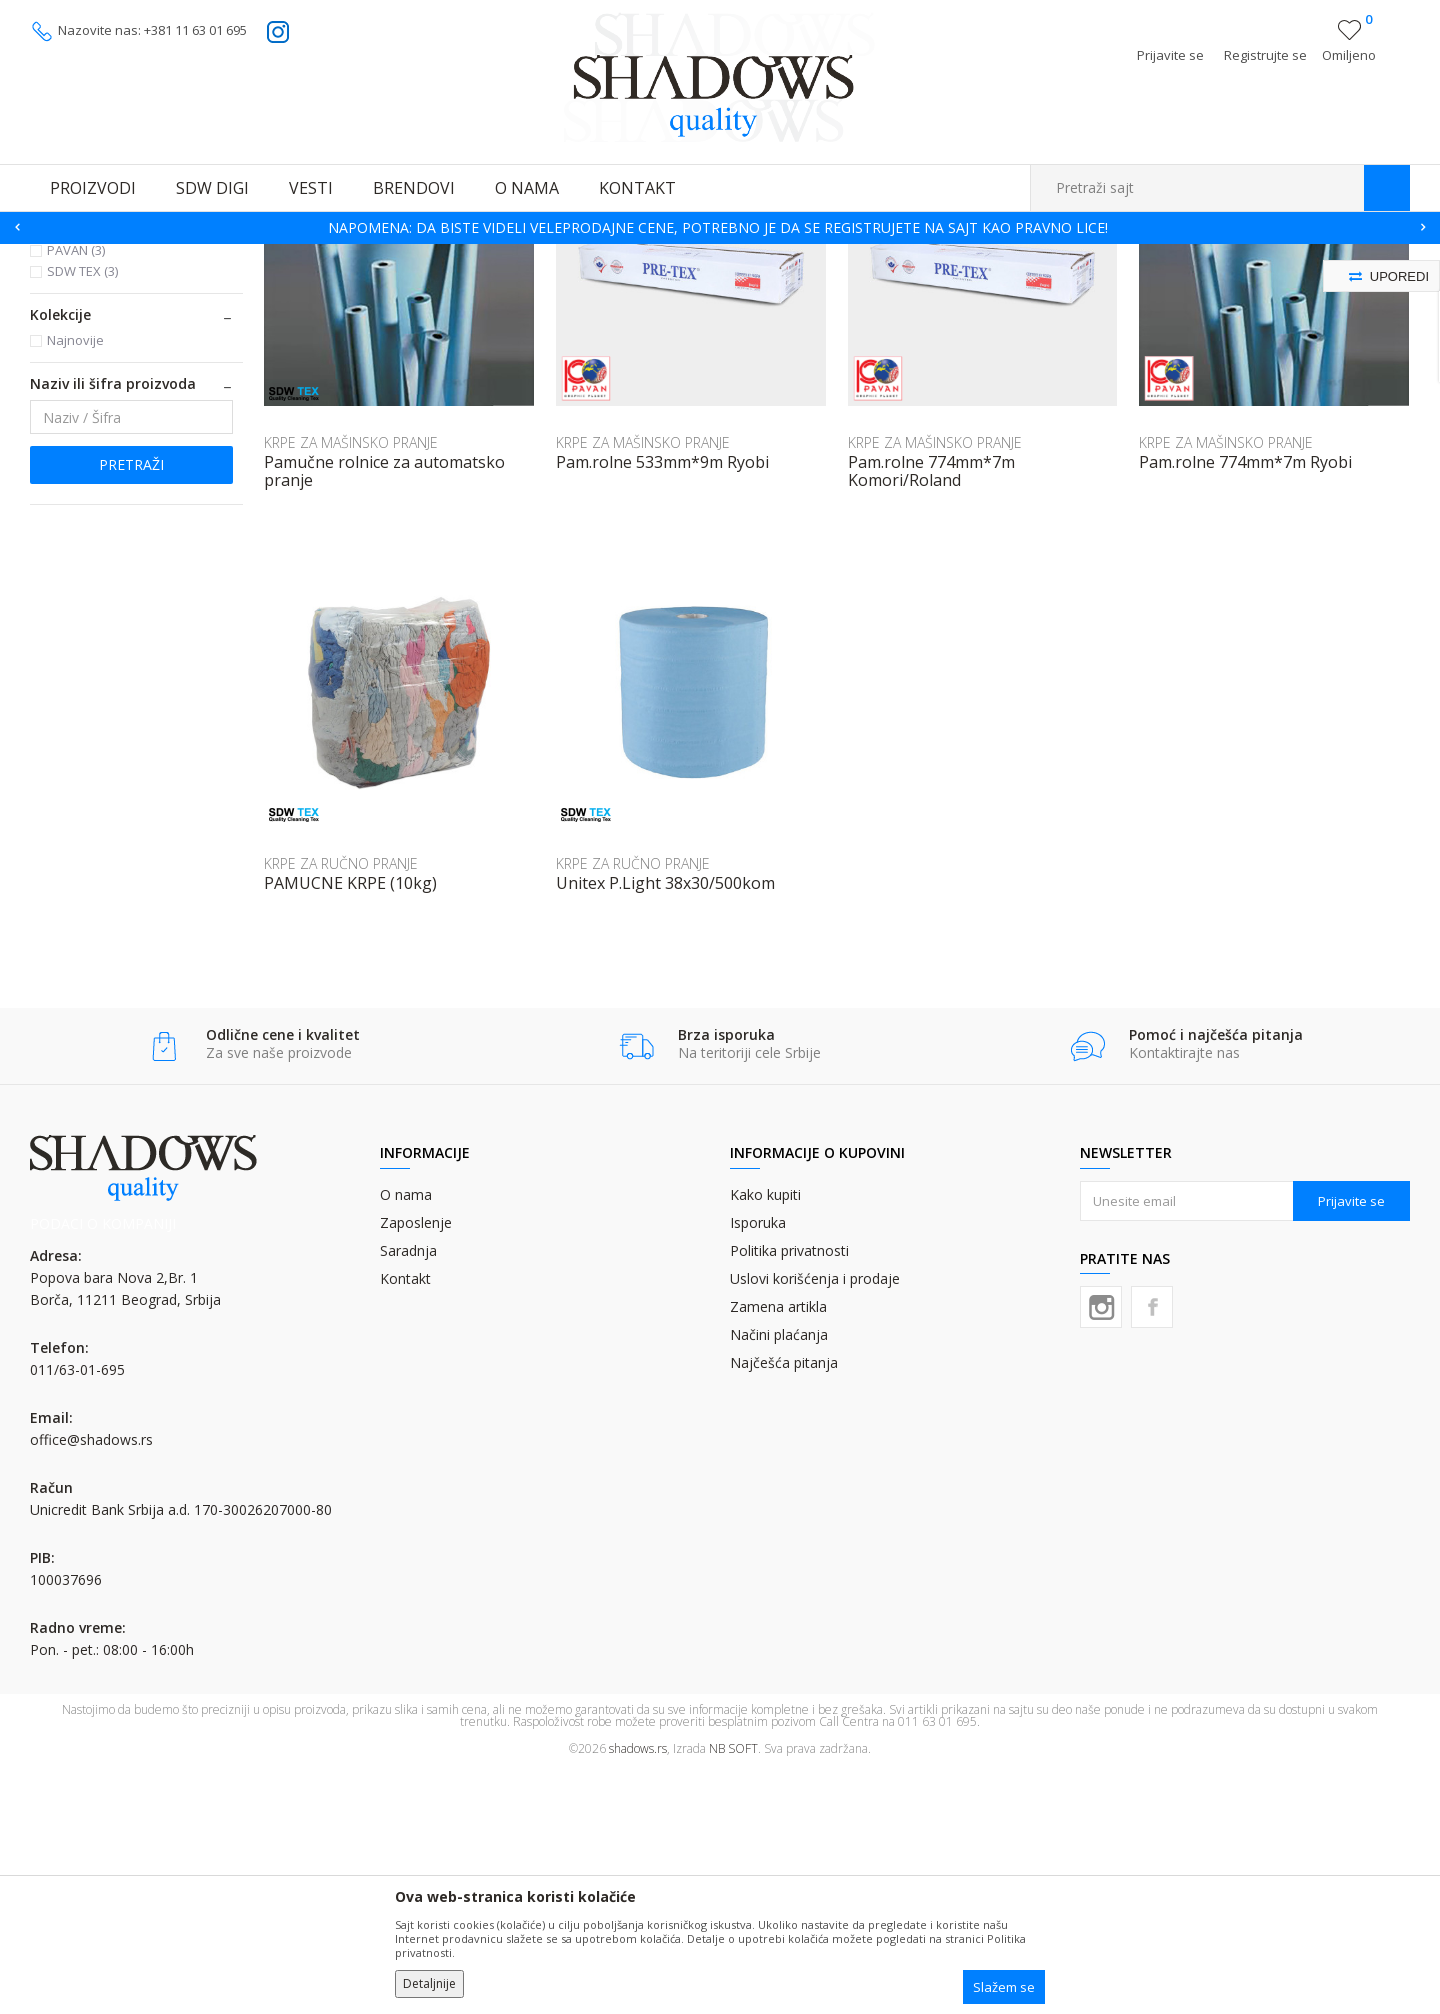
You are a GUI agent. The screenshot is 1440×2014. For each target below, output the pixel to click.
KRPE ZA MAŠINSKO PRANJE (124, 348)
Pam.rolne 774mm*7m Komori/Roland (931, 715)
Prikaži (1197, 286)
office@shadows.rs (91, 1683)
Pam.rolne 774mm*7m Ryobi (1245, 706)
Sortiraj (1001, 286)
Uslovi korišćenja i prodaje (815, 1522)
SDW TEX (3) (82, 515)
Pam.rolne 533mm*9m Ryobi (662, 706)
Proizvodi (130, 256)
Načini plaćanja (779, 1578)
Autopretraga (912, 286)
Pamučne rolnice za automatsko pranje (384, 715)
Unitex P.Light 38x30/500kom (665, 1127)
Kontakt (405, 1522)
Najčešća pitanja (784, 1606)
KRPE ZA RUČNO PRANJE (123, 383)
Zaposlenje (416, 1466)
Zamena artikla (778, 1550)
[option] (720, 228)
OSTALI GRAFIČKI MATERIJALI (250, 256)
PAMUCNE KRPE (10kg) (350, 1127)
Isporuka (758, 1466)
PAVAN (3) (76, 494)
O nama (406, 1438)
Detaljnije (429, 1983)
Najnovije (75, 584)
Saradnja (408, 1494)
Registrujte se (1265, 55)
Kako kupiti (765, 1438)
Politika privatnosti (789, 1494)
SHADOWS (59, 256)
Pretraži (131, 708)
